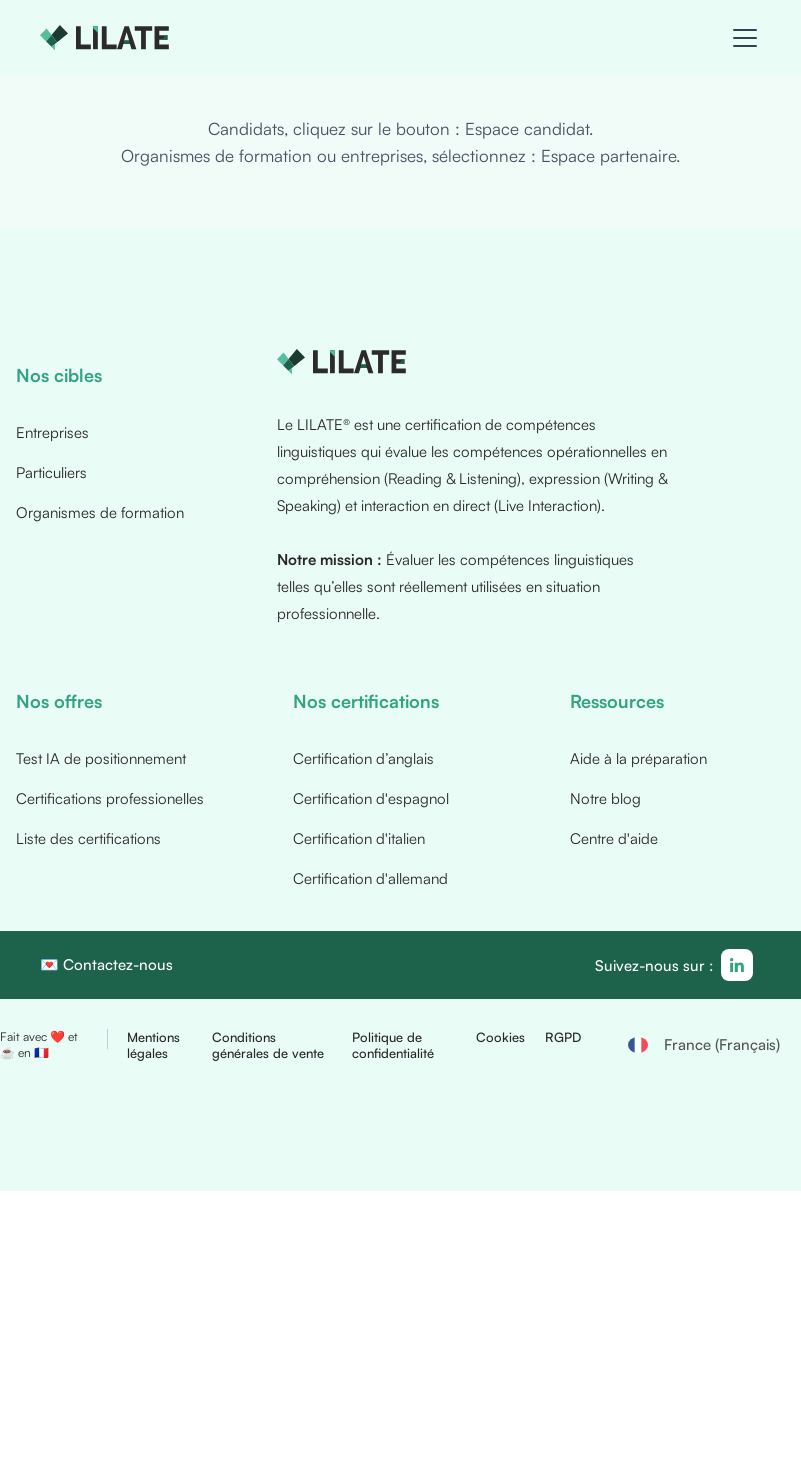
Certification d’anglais (363, 759)
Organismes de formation (100, 513)
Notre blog (605, 799)
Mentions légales (153, 1046)
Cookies (500, 1038)
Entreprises (52, 433)
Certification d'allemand (370, 879)
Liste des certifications (88, 839)
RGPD (563, 1038)
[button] (741, 38)
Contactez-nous (118, 965)
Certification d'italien (359, 839)
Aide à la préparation (638, 759)
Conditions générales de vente (268, 1046)
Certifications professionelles (110, 799)
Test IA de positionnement (101, 759)
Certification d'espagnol (371, 799)
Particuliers (51, 473)
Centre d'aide (614, 839)
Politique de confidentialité (393, 1046)
